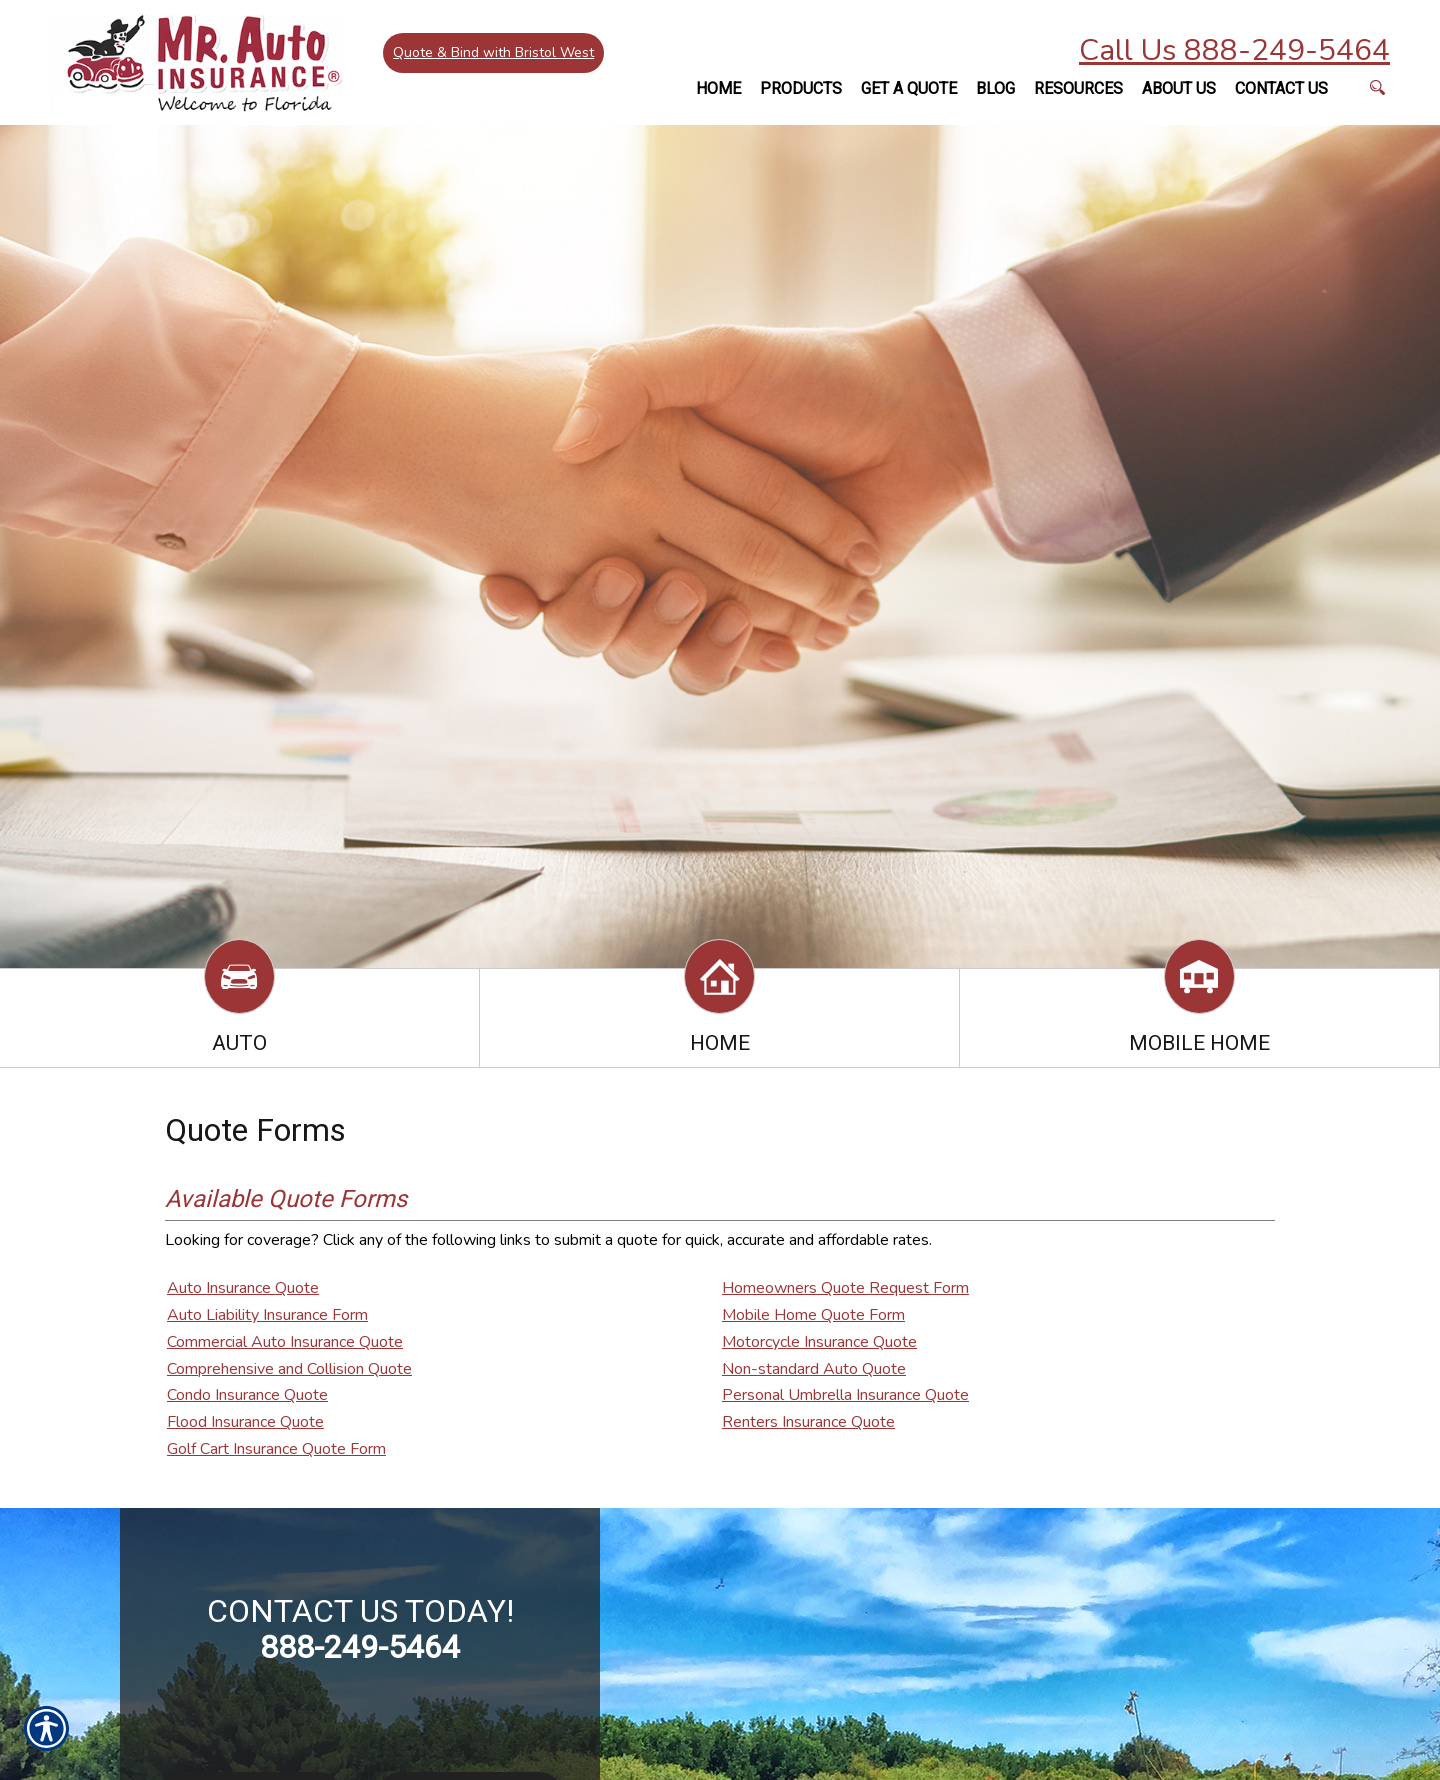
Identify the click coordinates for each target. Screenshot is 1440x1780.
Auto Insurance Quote (243, 1288)
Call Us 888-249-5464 (1234, 50)
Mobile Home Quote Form (813, 1315)
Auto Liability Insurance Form (267, 1315)
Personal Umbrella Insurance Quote (845, 1395)
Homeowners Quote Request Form (845, 1288)
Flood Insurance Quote (245, 1422)
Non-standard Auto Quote (814, 1369)
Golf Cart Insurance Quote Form (276, 1449)
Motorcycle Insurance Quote (819, 1342)
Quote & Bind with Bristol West (495, 54)
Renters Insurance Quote (808, 1422)
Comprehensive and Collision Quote (289, 1369)
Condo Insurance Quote (247, 1395)
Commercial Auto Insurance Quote (285, 1342)
